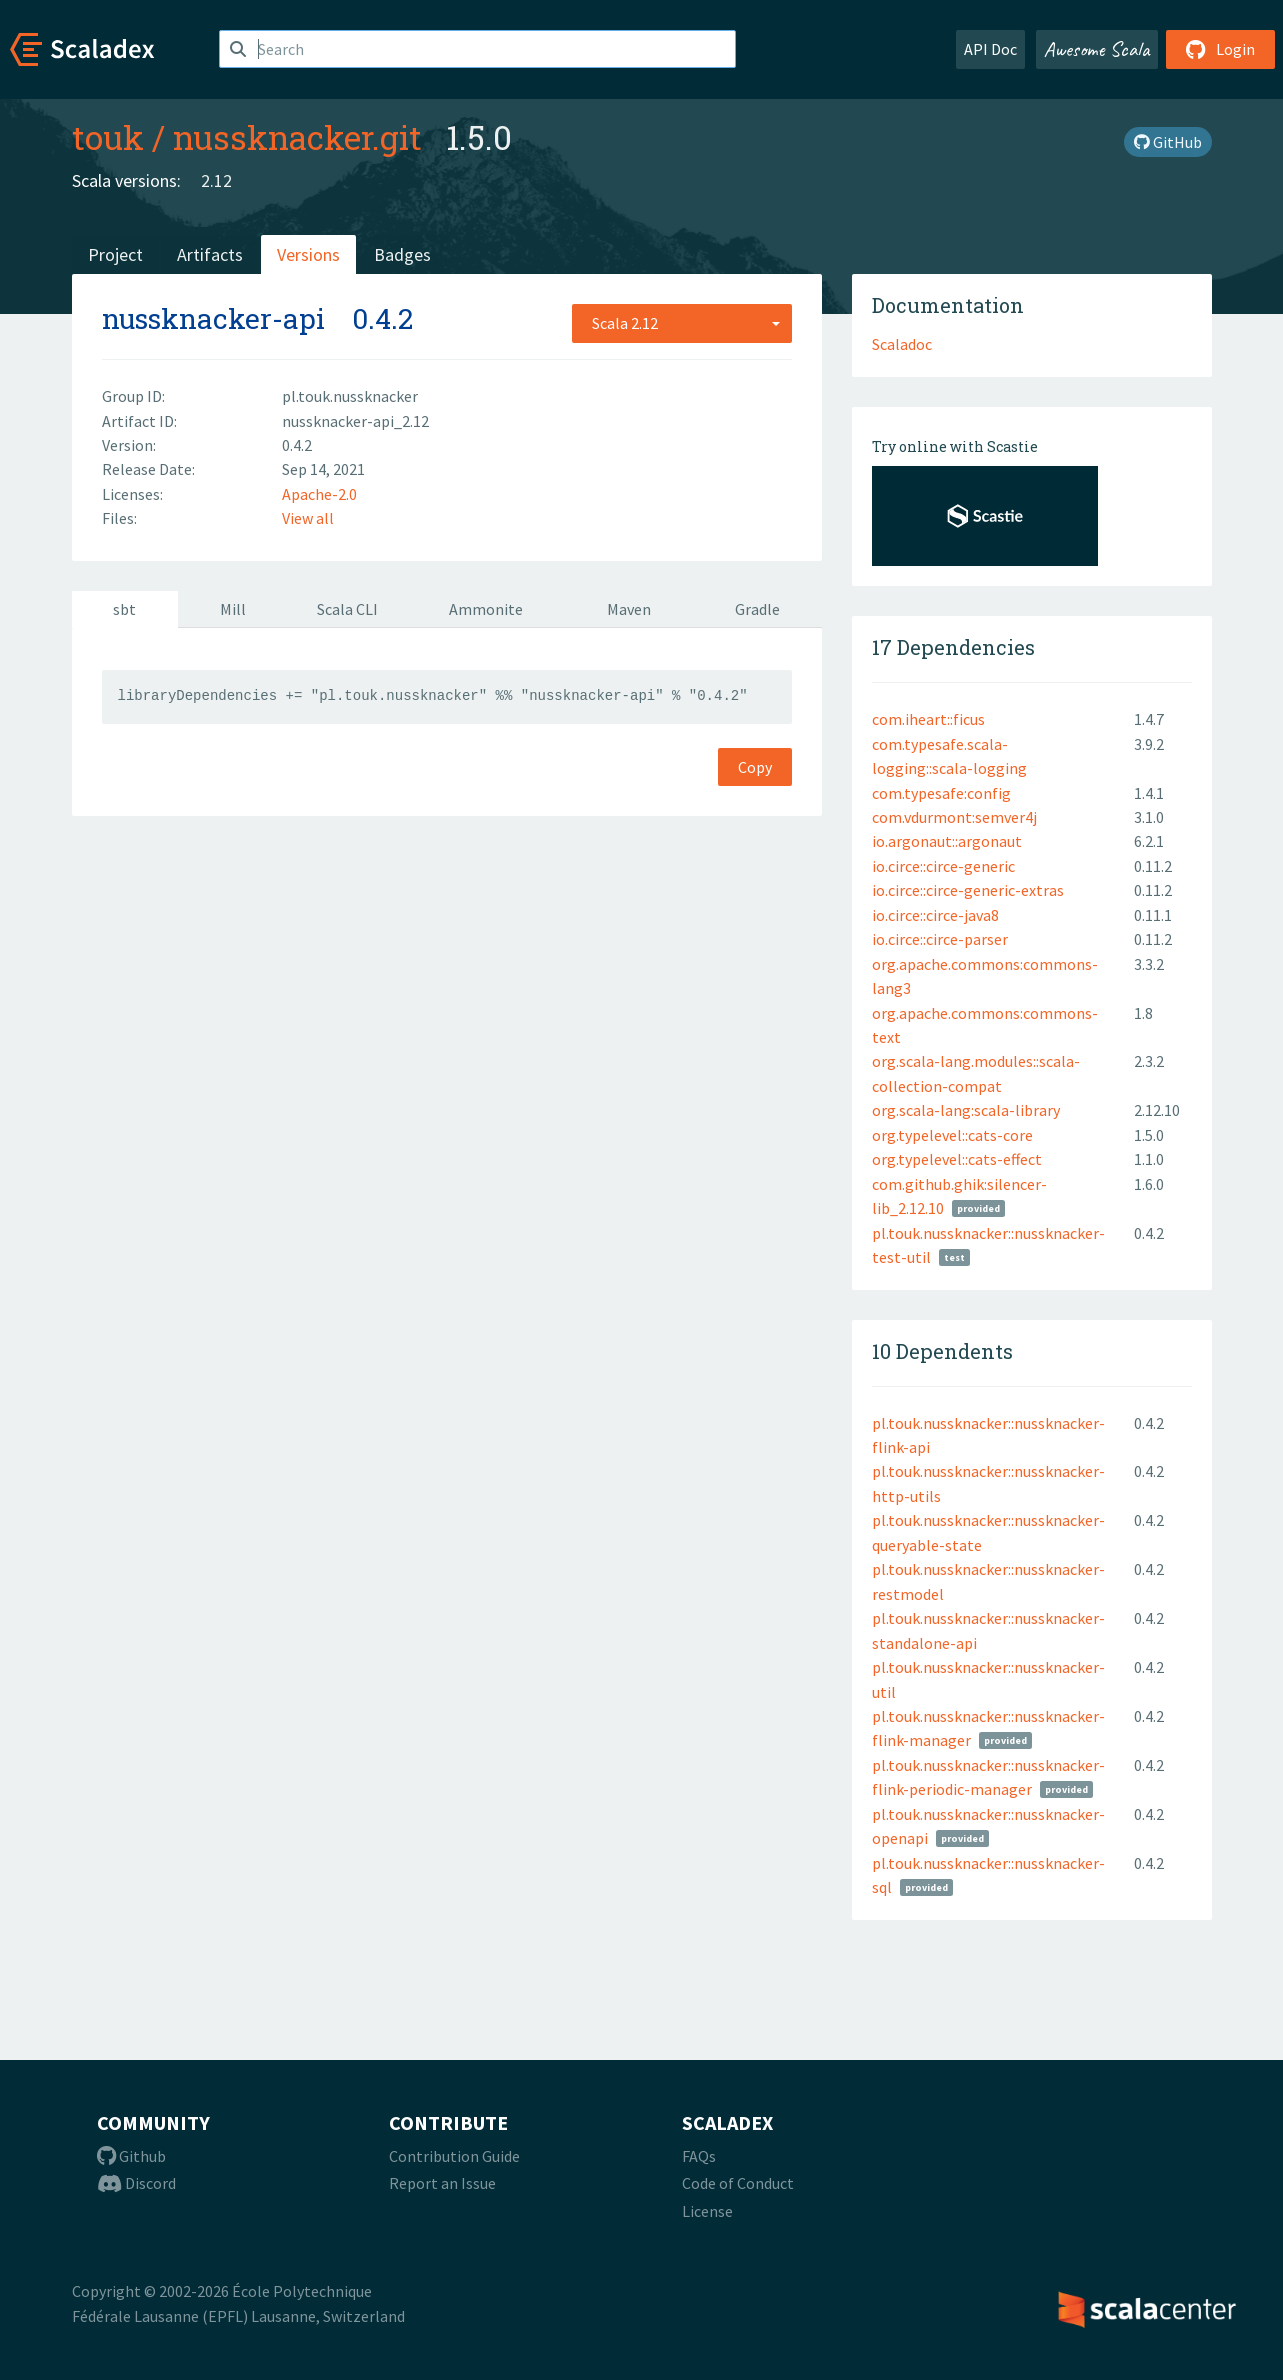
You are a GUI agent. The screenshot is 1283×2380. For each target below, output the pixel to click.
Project (115, 254)
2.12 (216, 180)
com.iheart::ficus (928, 719)
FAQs (699, 2156)
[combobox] (682, 323)
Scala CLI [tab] (347, 609)
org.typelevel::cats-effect (957, 1159)
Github (131, 2156)
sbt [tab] (124, 609)
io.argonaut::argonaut (947, 841)
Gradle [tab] (757, 609)
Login (1220, 49)
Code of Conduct (738, 2183)
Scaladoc (902, 344)
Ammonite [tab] (486, 609)
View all (308, 518)
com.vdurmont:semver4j (954, 817)
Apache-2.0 (319, 494)
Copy (755, 767)
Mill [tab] (233, 609)
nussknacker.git (297, 137)
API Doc (990, 49)
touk (108, 137)
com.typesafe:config (941, 793)
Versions (308, 254)
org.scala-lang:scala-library (966, 1110)
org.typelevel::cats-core (952, 1135)
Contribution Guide (454, 2156)
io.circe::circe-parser (940, 939)
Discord (136, 2183)
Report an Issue (442, 2183)
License (707, 2211)
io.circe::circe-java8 (935, 915)
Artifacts (210, 254)
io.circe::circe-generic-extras (968, 890)
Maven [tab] (629, 609)
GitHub (1168, 142)
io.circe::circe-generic (943, 866)
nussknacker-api (213, 318)
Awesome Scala (1097, 49)
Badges (402, 254)
